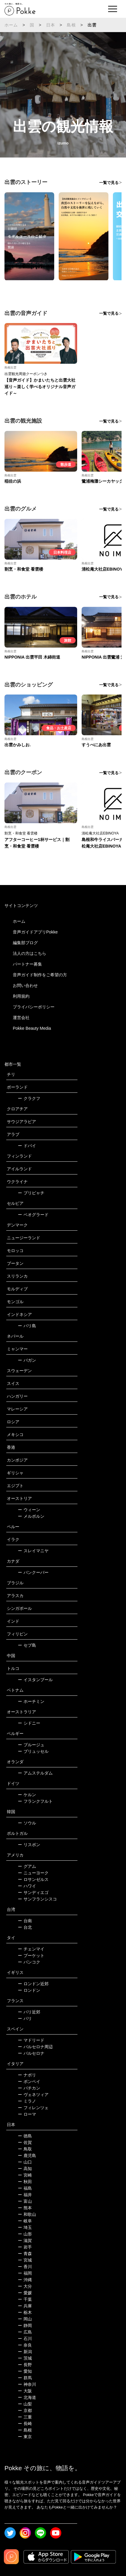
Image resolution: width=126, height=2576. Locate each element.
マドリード (31, 2040)
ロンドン (29, 1990)
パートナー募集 (27, 964)
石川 (25, 2338)
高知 (25, 2168)
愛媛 (25, 2292)
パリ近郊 (29, 2012)
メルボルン (31, 1516)
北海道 (27, 2397)
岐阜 (25, 2220)
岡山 (25, 2319)
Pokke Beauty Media (32, 1028)
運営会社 (21, 1017)
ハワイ (27, 1886)
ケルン (27, 1794)
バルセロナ (31, 2053)
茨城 (25, 2358)
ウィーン (29, 1509)
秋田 (25, 2181)
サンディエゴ (33, 1892)
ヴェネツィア (33, 2094)
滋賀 (25, 2240)
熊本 (25, 2207)
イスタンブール (35, 1679)
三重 (25, 2417)
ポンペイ (29, 2081)
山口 (25, 2162)
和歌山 (27, 2214)
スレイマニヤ (33, 1550)
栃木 (25, 2312)
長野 (25, 2364)
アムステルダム (35, 1773)
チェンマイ (31, 1949)
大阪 (25, 2390)
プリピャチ (31, 1193)
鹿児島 (27, 2155)
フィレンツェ (33, 2107)
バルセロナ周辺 (35, 2046)
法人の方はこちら (29, 953)
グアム (27, 1866)
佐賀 (25, 2142)
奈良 (25, 2345)
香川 (25, 2266)
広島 (25, 2332)
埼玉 (25, 2227)
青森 (25, 2253)
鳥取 (25, 2149)
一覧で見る (109, 183)
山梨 (25, 2404)
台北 (25, 1927)
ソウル (27, 1823)
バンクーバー (33, 1572)
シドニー (29, 1723)
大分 (25, 2286)
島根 (71, 25)
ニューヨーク (33, 1872)
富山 (25, 2201)
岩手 (25, 2247)
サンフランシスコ (37, 1899)
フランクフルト (35, 1801)
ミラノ (27, 2101)
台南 (25, 1920)
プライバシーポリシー (34, 1006)
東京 (25, 2436)
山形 (25, 2234)
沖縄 (25, 2279)
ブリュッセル (33, 1751)
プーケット (31, 1955)
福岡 (25, 2273)
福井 (25, 2194)
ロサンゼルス (33, 1879)
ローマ (27, 2114)
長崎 (25, 2423)
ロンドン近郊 (33, 1983)
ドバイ (27, 1145)
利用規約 (21, 996)
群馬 (25, 2377)
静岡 (25, 2325)
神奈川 (27, 2384)
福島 (25, 2188)
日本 (50, 25)
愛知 (25, 2371)
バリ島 (27, 1325)
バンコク (29, 1962)
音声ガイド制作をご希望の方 (40, 974)
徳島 (25, 2135)
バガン (27, 1360)
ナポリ (27, 2075)
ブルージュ (31, 1744)
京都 (25, 2410)
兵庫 (25, 2305)
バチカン (29, 2088)
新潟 (25, 2351)
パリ (25, 2018)
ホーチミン (31, 1701)
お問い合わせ (25, 985)
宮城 (25, 2260)
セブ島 (27, 1645)
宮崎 (25, 2175)
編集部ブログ (25, 942)
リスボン (29, 1844)
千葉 (25, 2299)
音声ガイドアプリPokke (35, 932)
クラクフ (29, 1098)
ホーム (11, 25)
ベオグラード (33, 1214)
